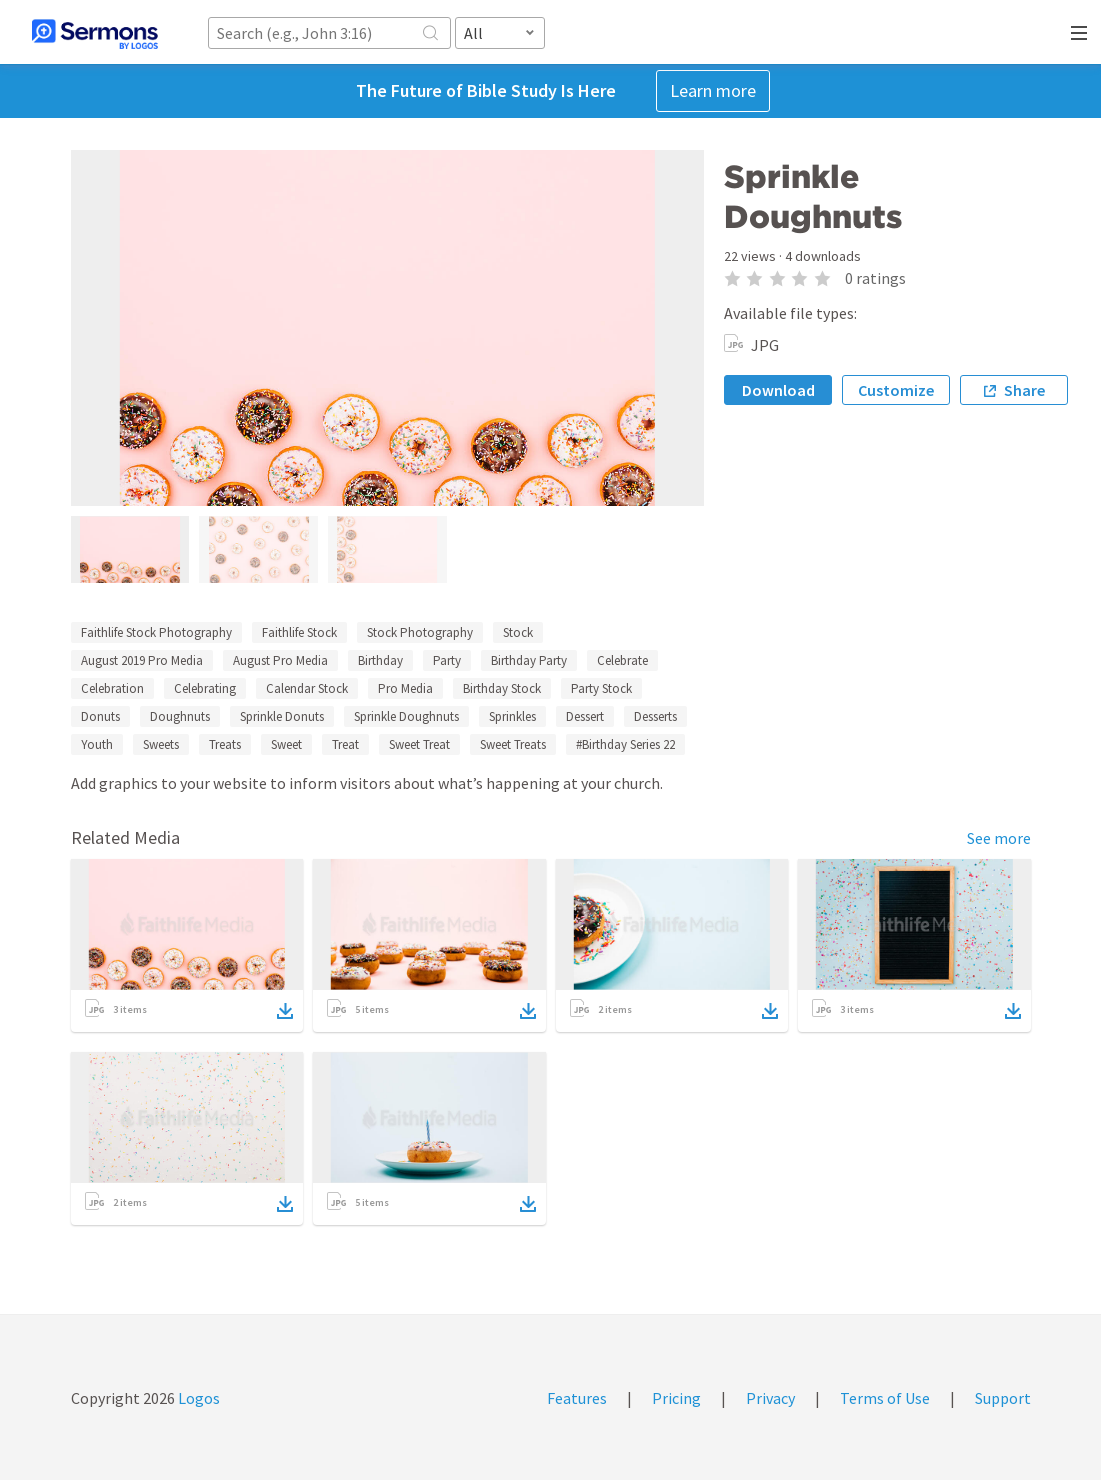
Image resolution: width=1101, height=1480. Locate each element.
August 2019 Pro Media (142, 660)
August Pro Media (280, 660)
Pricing (676, 1398)
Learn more (713, 90)
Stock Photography (420, 632)
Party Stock (601, 688)
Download (778, 390)
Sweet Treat (419, 744)
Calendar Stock (307, 688)
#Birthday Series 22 (625, 744)
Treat (345, 744)
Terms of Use (885, 1398)
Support (1003, 1398)
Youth (97, 744)
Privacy (770, 1398)
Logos (197, 1398)
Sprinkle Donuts (282, 716)
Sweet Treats (513, 744)
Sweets (161, 744)
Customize (896, 390)
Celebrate (622, 660)
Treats (225, 744)
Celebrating (205, 688)
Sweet (286, 744)
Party (447, 660)
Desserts (655, 716)
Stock (518, 632)
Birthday (380, 660)
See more (999, 838)
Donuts (100, 716)
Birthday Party (529, 660)
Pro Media (405, 688)
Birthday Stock (502, 688)
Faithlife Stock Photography (156, 632)
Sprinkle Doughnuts (406, 716)
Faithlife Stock (299, 632)
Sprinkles (512, 716)
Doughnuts (180, 716)
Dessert (585, 716)
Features (577, 1398)
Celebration (112, 688)
